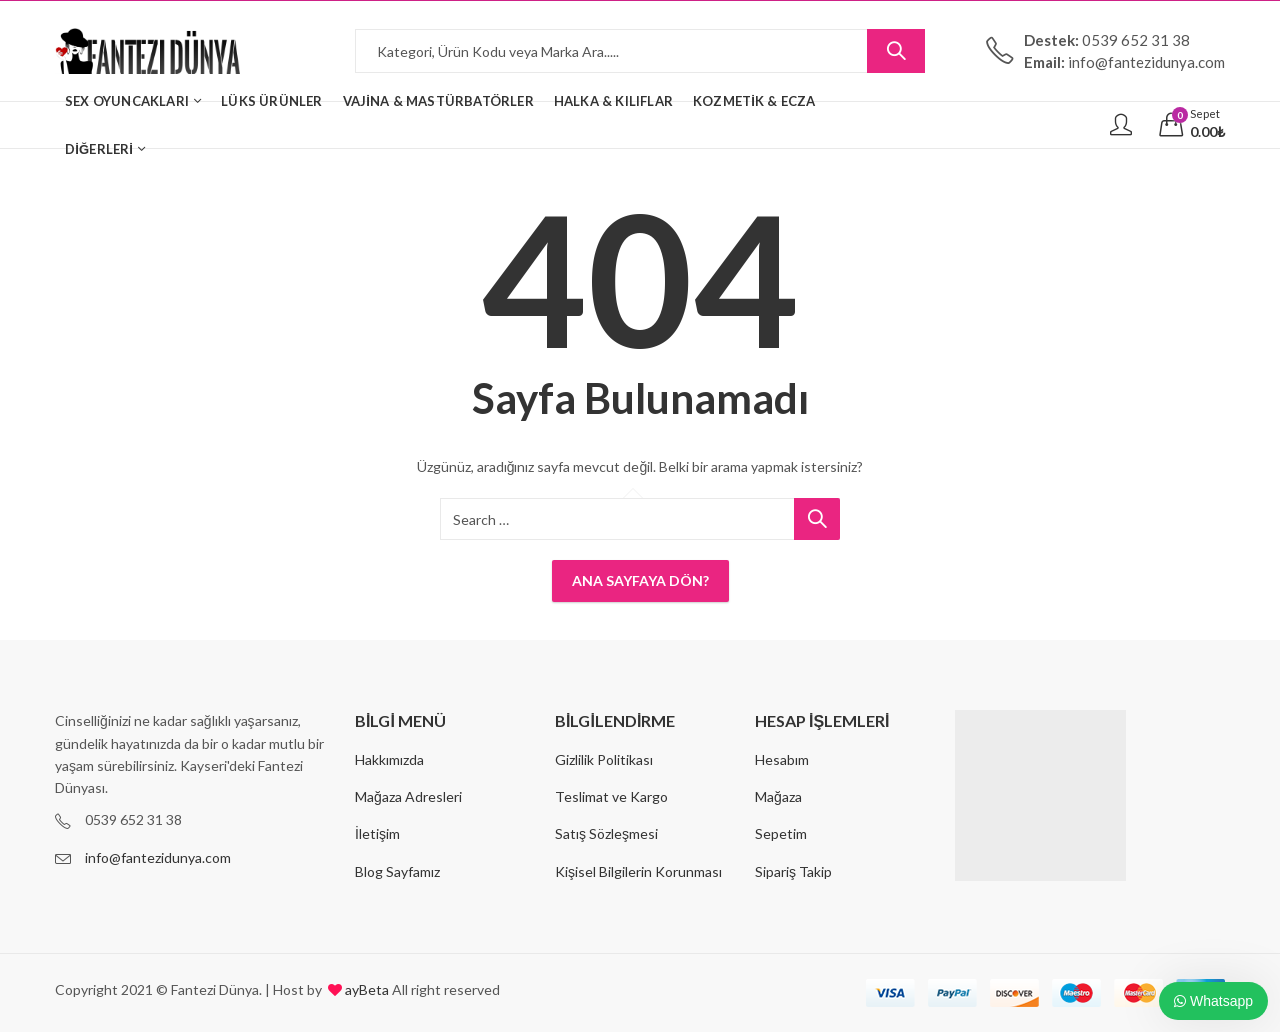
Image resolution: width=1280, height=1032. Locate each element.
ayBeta (365, 989)
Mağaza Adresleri (408, 796)
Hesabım (782, 759)
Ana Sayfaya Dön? (640, 580)
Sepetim (781, 833)
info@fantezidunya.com (158, 857)
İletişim (377, 833)
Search (896, 51)
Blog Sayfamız (397, 871)
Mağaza (778, 796)
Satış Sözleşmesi (606, 833)
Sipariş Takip (793, 871)
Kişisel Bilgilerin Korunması (638, 871)
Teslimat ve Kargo (611, 796)
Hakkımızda (389, 759)
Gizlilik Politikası (604, 759)
